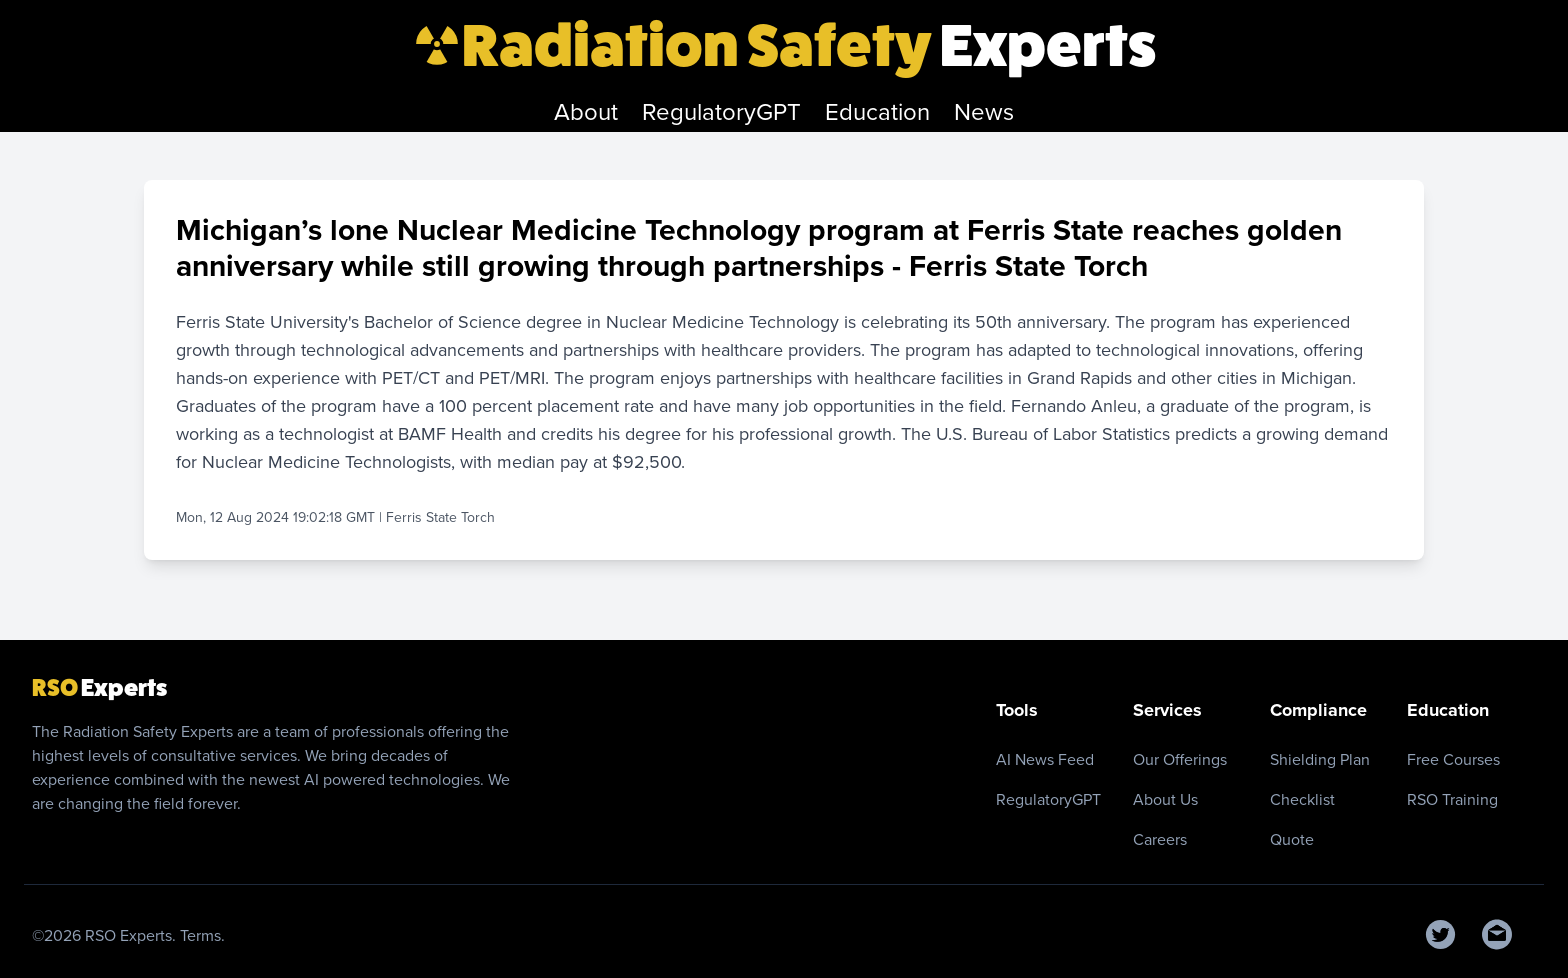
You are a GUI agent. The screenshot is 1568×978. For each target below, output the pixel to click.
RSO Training (1452, 799)
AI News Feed (1045, 759)
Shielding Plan (1320, 759)
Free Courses (1453, 759)
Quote (1292, 839)
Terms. (202, 935)
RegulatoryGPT (1048, 799)
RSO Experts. (132, 935)
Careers (1160, 839)
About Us (1165, 799)
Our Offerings (1180, 759)
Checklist (1302, 799)
